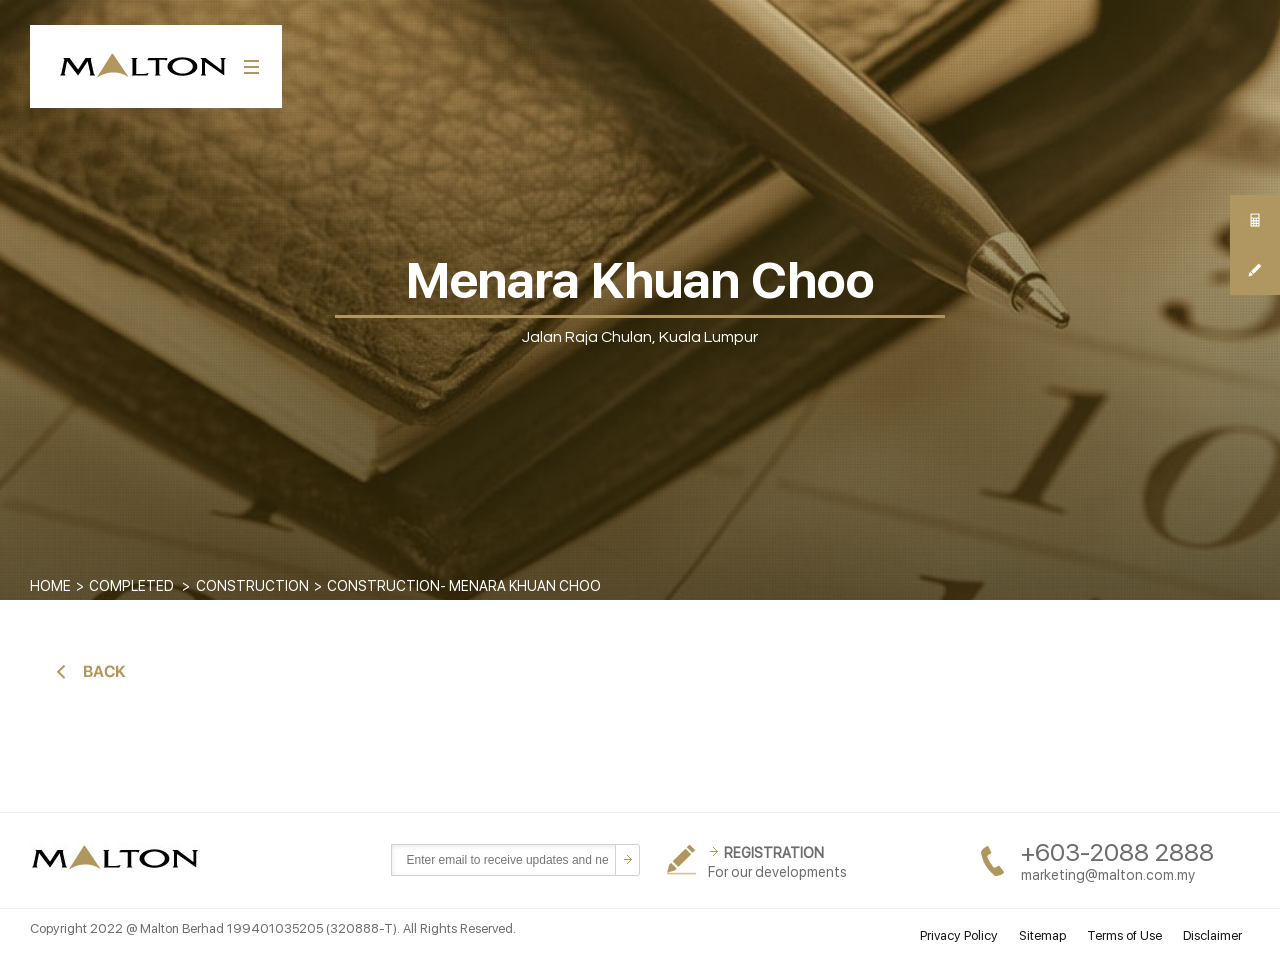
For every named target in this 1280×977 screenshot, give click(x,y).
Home (50, 586)
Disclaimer (1212, 935)
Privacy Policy (959, 935)
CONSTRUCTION (252, 586)
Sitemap (1042, 935)
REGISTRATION (774, 853)
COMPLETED (131, 586)
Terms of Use (1124, 935)
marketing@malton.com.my (1108, 875)
